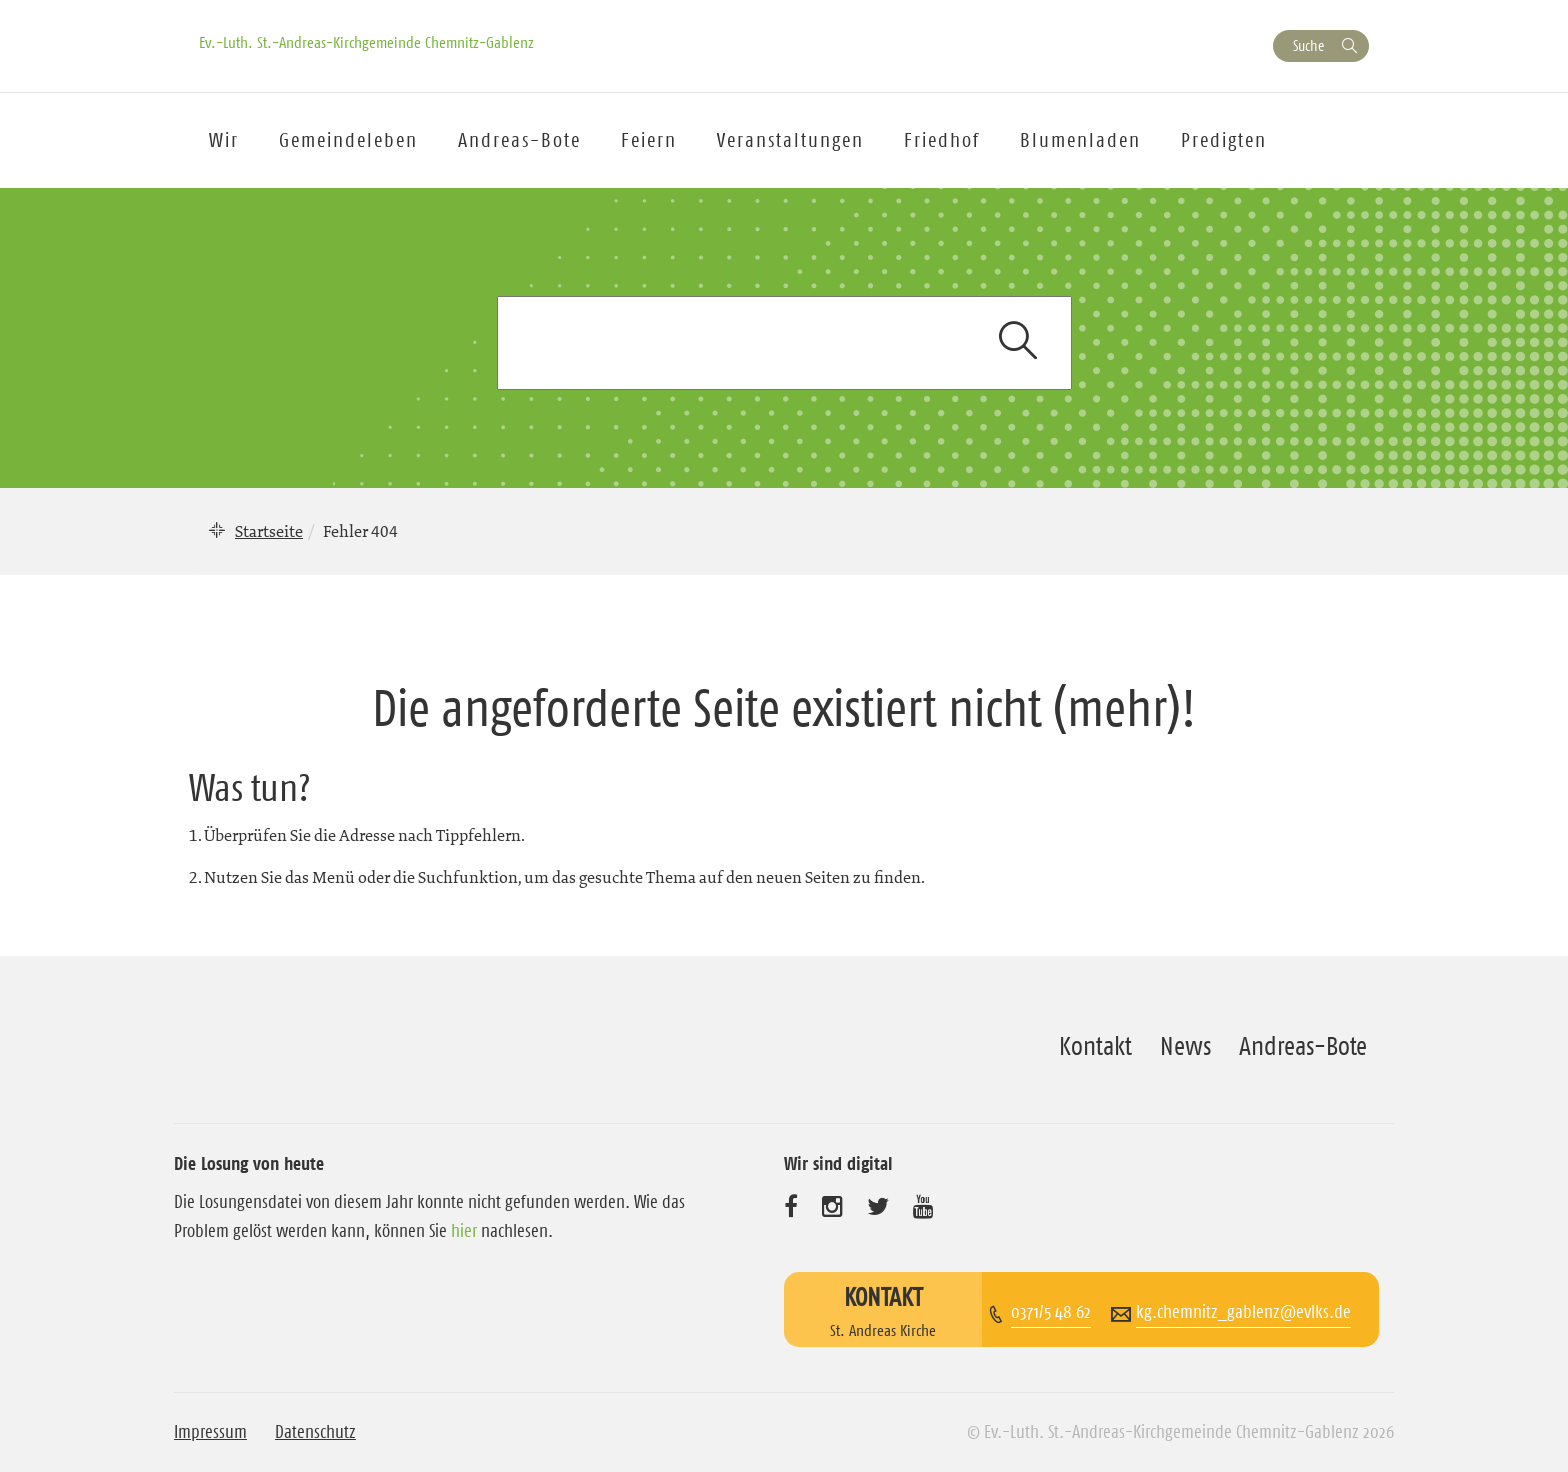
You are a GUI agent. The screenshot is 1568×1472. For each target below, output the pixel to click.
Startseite (269, 531)
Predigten (1224, 140)
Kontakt (1095, 1046)
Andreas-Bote (519, 140)
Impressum (210, 1432)
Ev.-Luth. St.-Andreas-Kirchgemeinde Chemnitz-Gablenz (366, 42)
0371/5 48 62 (1051, 1312)
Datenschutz (315, 1432)
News (1185, 1046)
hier (464, 1231)
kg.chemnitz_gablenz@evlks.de (1243, 1312)
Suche (1308, 45)
